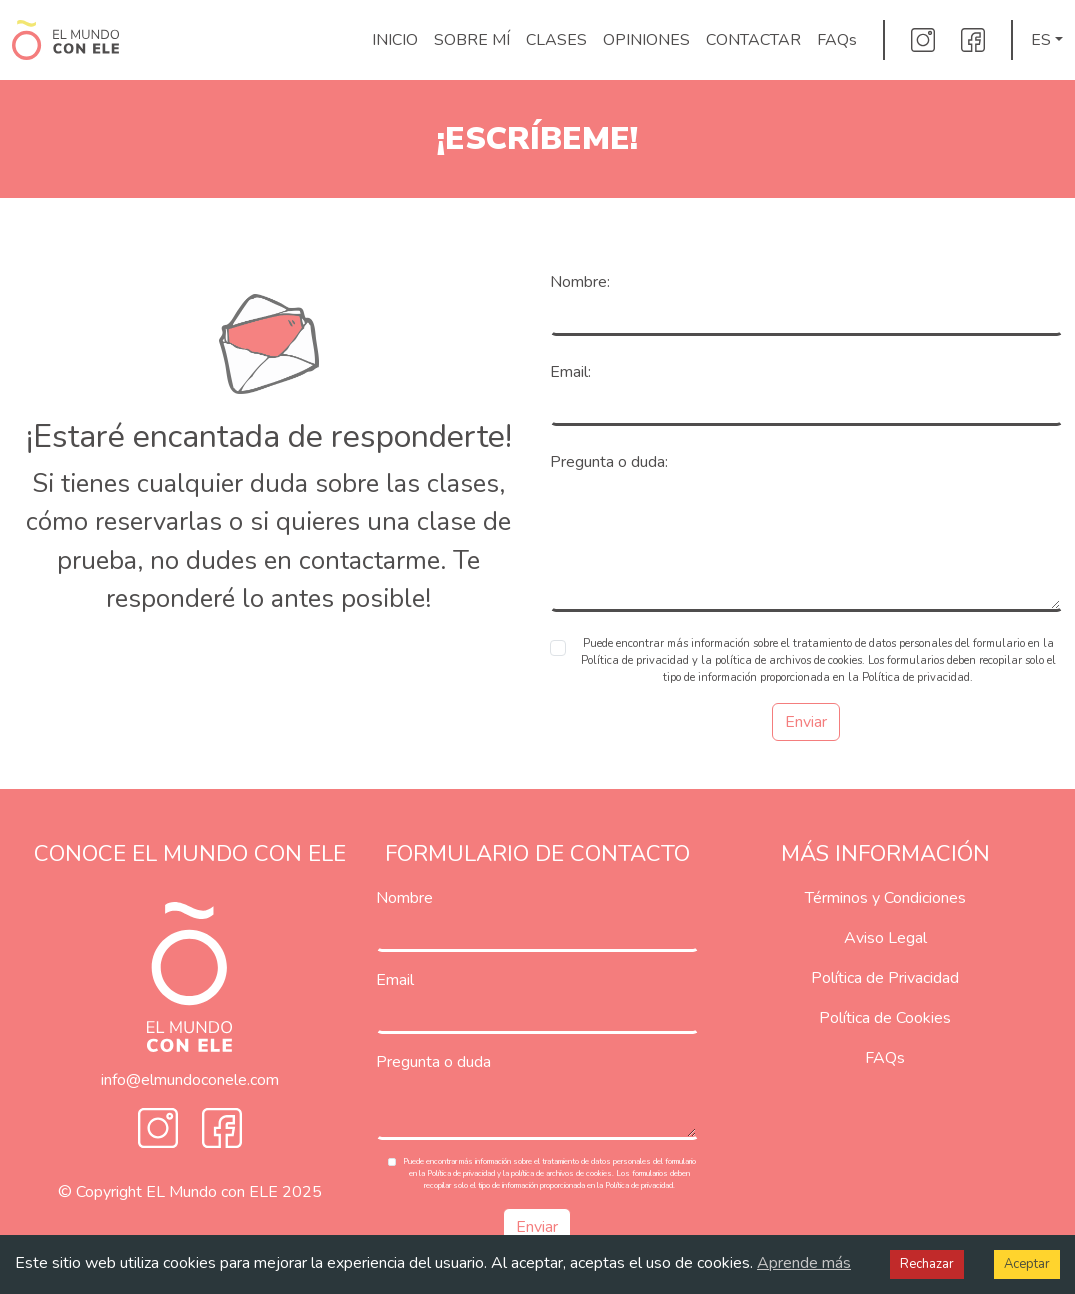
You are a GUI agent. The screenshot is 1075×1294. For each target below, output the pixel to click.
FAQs (837, 40)
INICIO (395, 40)
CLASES (556, 40)
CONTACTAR (753, 40)
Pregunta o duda (433, 1062)
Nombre (404, 898)
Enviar (806, 722)
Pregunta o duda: (609, 462)
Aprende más (804, 1263)
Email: (570, 372)
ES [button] (1041, 40)
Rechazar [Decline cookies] (927, 1264)
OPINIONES (646, 40)
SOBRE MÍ (472, 40)
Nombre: (580, 282)
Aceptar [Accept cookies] (1027, 1264)
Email (395, 980)
